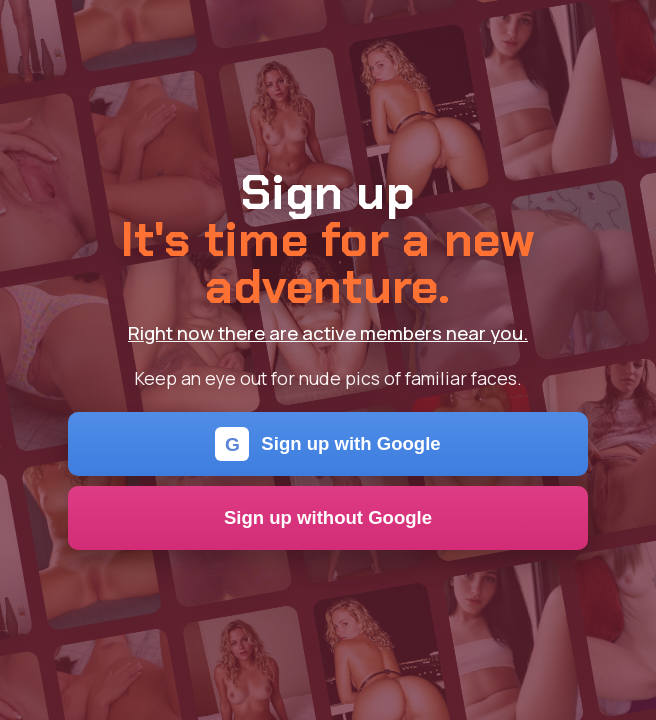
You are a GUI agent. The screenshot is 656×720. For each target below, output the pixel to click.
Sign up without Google (328, 517)
